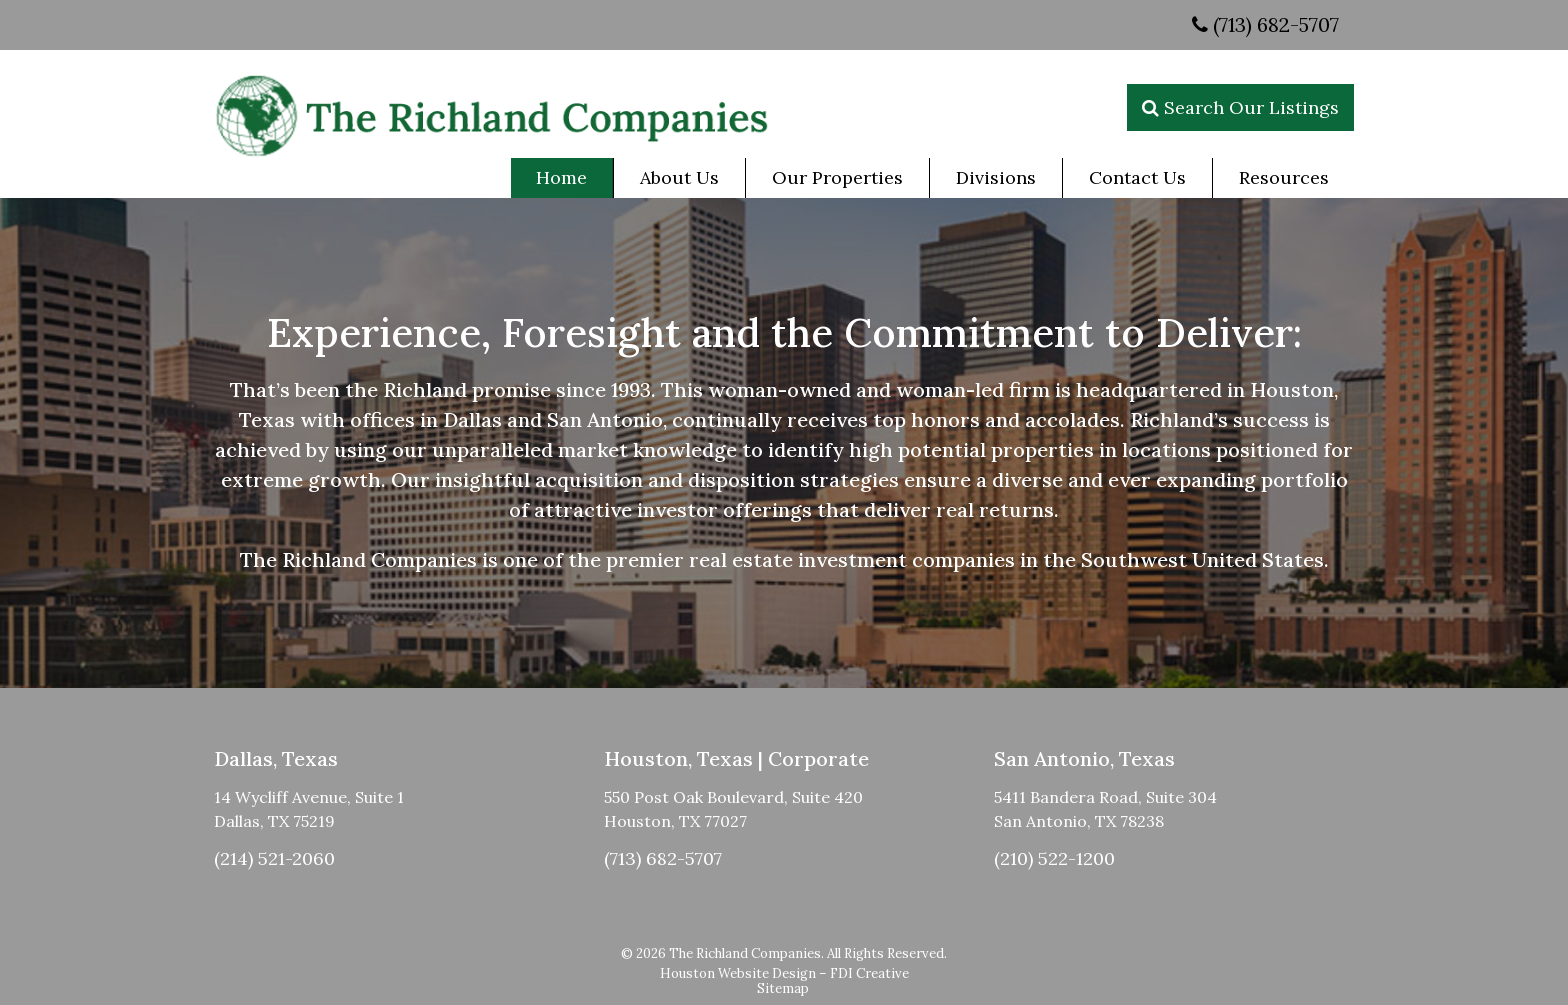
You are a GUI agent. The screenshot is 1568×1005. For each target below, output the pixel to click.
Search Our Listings (1240, 107)
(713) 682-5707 (1265, 24)
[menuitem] (562, 178)
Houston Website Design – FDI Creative (784, 973)
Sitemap (783, 988)
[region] (784, 443)
